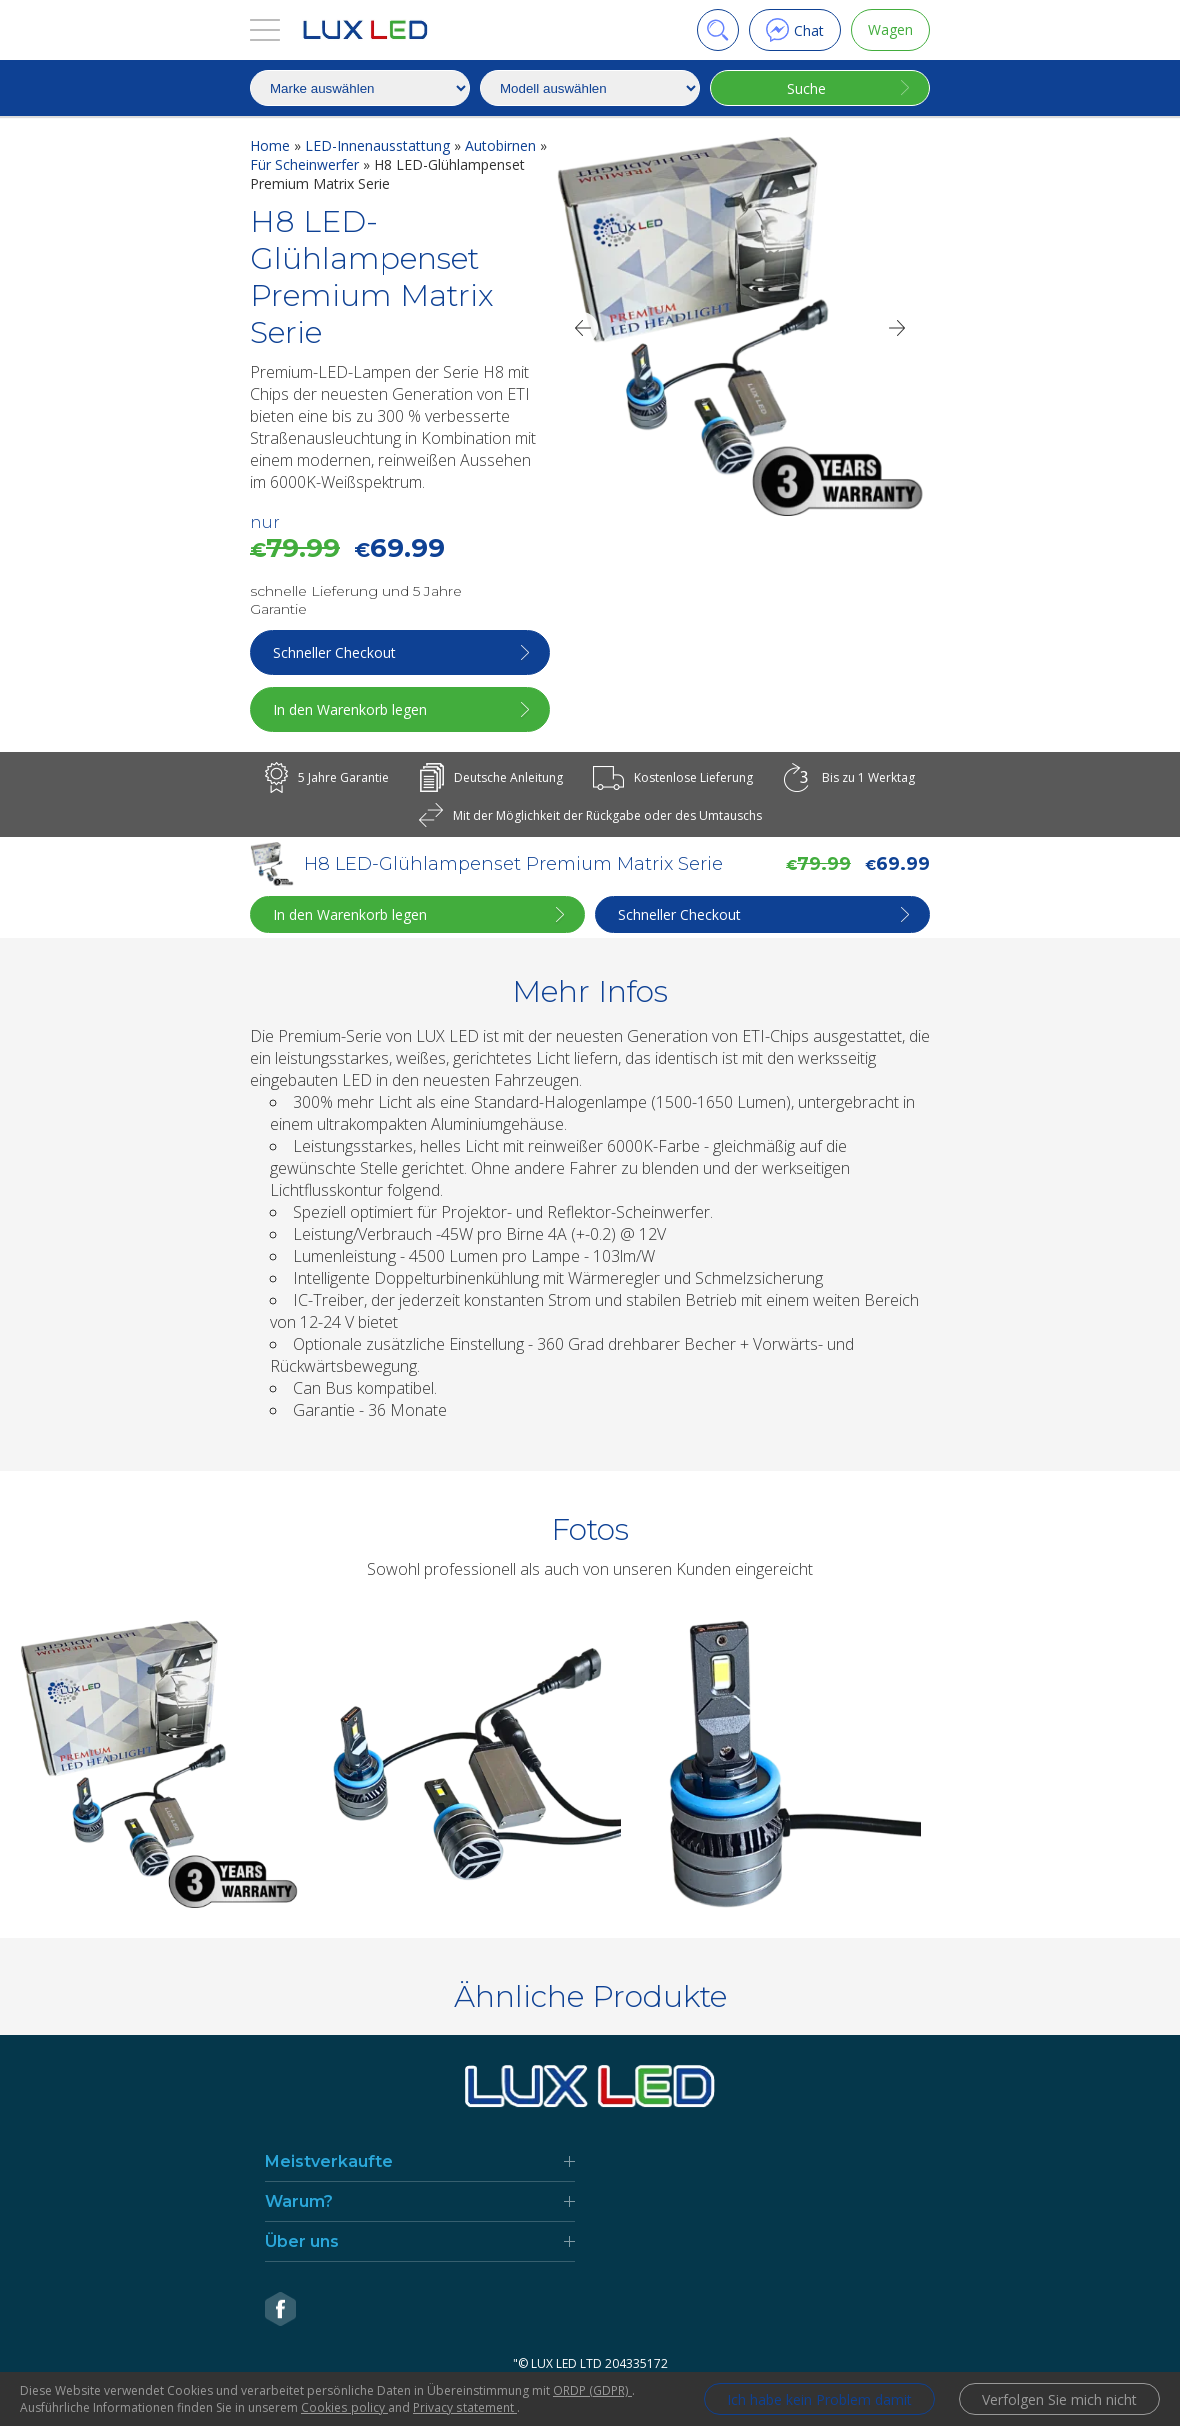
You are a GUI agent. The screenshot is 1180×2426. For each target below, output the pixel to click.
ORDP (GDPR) (592, 2390)
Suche (806, 88)
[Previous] (582, 328)
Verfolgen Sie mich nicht (1059, 2399)
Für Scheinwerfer (306, 164)
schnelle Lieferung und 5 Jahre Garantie (356, 600)
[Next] (898, 328)
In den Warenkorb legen (350, 709)
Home (272, 145)
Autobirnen (502, 145)
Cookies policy (344, 2407)
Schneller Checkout (334, 652)
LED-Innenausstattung (379, 145)
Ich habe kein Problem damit (819, 2399)
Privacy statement (463, 2407)
